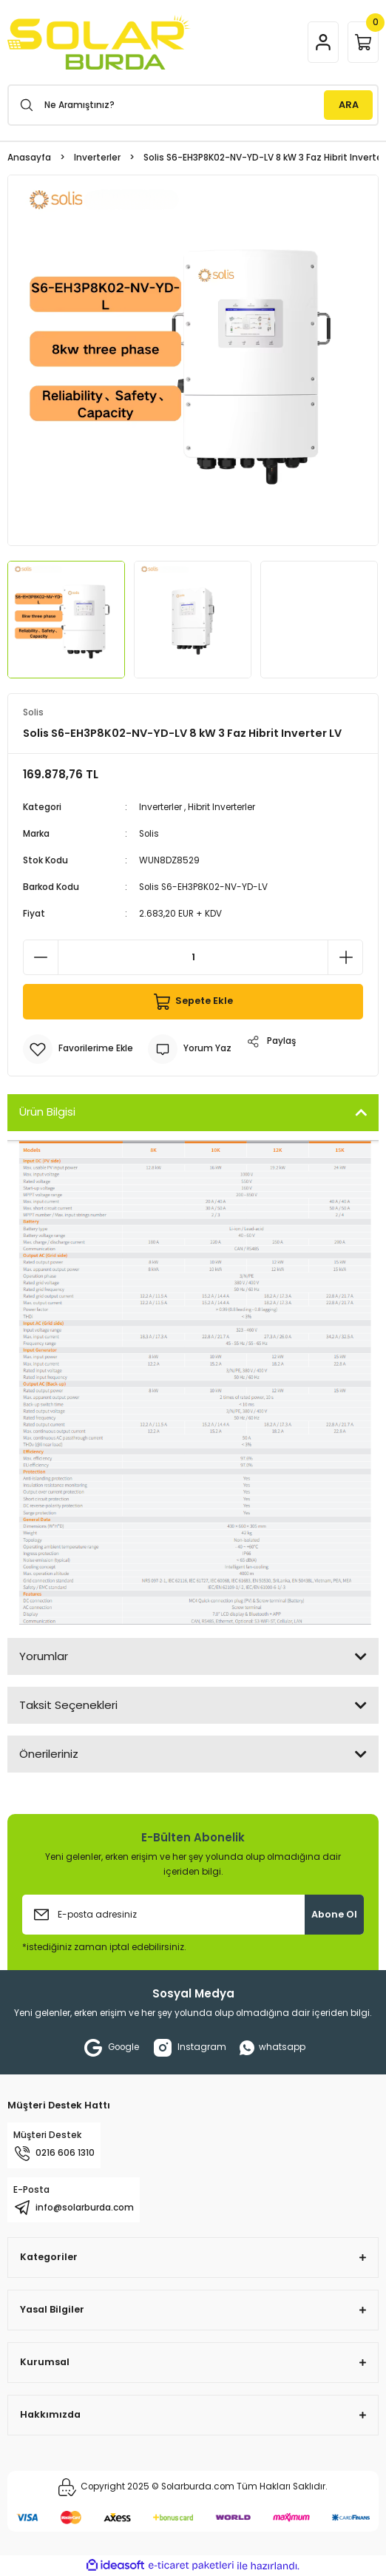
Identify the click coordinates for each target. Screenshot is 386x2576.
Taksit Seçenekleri (68, 1705)
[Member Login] (323, 42)
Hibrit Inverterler (221, 807)
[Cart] (363, 42)
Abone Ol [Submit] (334, 1914)
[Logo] (99, 42)
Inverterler (160, 807)
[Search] (193, 105)
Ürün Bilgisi (47, 1111)
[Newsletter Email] (193, 1915)
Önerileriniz (48, 1753)
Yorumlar (43, 1656)
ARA (349, 104)
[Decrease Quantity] (40, 957)
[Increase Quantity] (345, 957)
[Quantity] (193, 957)
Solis (149, 834)
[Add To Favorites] (78, 1049)
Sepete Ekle (193, 1002)
